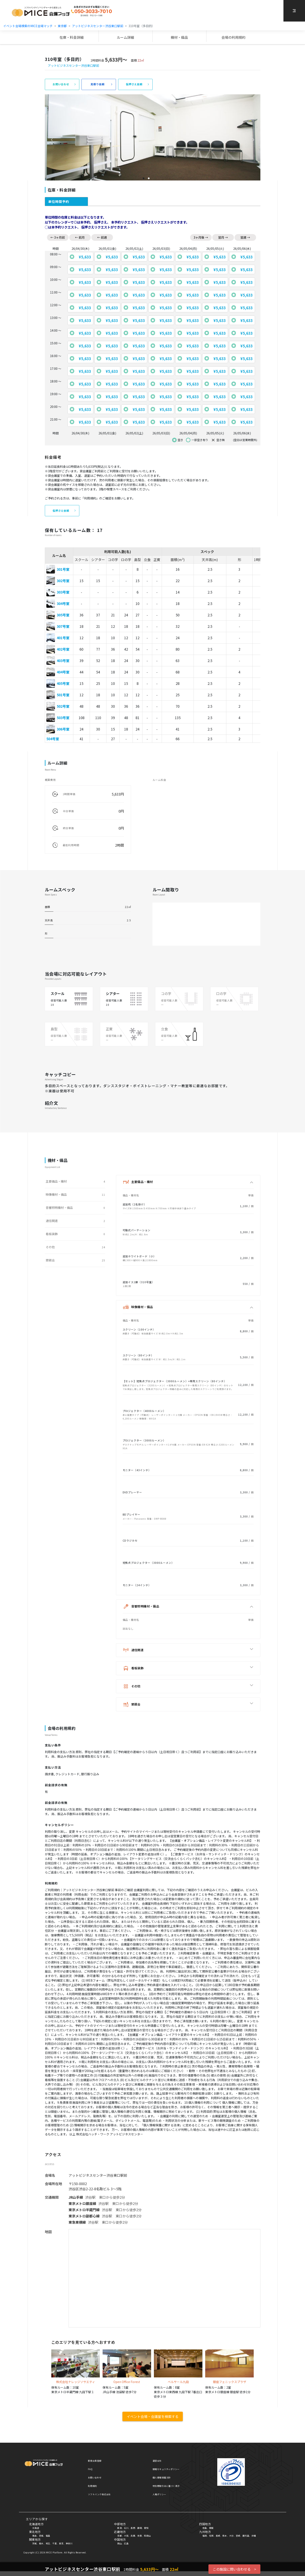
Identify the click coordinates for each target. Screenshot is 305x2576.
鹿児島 (245, 2535)
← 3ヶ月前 (57, 237)
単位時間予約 (58, 201)
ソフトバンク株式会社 (99, 2494)
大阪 (126, 2535)
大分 (231, 2535)
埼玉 (48, 2543)
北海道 (35, 2527)
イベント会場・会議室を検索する (152, 2416)
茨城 (34, 2543)
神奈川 (69, 2543)
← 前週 (102, 237)
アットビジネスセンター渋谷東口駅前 (97, 26)
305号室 (63, 614)
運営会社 (157, 2460)
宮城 (41, 2535)
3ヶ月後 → (201, 237)
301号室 (63, 569)
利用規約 (92, 2485)
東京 (61, 2543)
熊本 (224, 2535)
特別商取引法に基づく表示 (166, 2485)
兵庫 (133, 2535)
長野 (133, 2527)
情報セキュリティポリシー (166, 2469)
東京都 (62, 26)
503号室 (63, 717)
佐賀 (211, 2535)
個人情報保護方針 (162, 2477)
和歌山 (147, 2535)
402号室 (63, 649)
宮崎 (238, 2535)
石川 (126, 2527)
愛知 (146, 2527)
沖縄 (253, 2535)
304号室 (63, 603)
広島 (126, 2543)
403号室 (63, 660)
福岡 (204, 2535)
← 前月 (80, 237)
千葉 (54, 2543)
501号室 (63, 694)
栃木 (41, 2543)
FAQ (90, 2469)
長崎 (218, 2535)
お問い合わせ (95, 2477)
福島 (48, 2535)
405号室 (63, 683)
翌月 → (223, 237)
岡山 (119, 2543)
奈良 (139, 2535)
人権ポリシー (159, 2494)
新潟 (119, 2527)
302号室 (63, 580)
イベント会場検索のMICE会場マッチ (28, 26)
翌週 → (245, 237)
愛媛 (211, 2527)
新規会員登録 (95, 2460)
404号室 (63, 672)
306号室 (63, 729)
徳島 (204, 2527)
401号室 (63, 637)
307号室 (63, 626)
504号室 (52, 738)
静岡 (139, 2527)
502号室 (63, 706)
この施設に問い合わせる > (234, 2569)
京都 (119, 2535)
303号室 (63, 592)
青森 (34, 2535)
